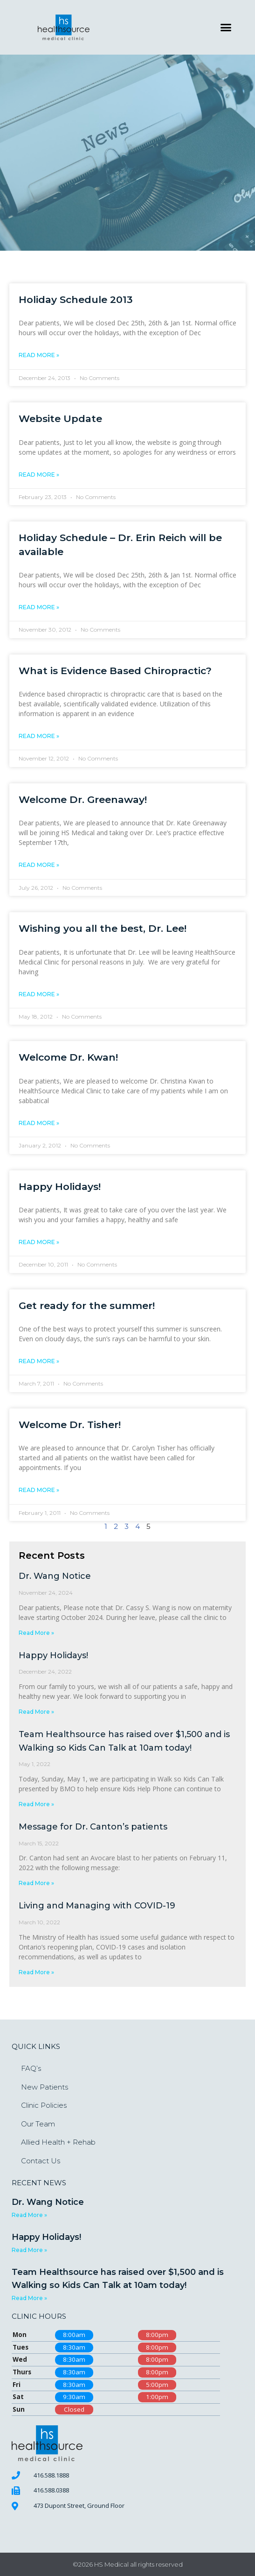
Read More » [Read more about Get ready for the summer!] (39, 1361)
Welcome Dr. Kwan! (68, 1057)
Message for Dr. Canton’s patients (93, 1827)
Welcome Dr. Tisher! (70, 1424)
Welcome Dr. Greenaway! (83, 799)
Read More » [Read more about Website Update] (39, 474)
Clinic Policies (44, 2105)
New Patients (44, 2087)
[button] (226, 27)
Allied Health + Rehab (58, 2142)
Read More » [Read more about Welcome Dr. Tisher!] (39, 1489)
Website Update (60, 418)
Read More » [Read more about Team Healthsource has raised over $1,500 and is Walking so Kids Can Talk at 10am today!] (36, 1804)
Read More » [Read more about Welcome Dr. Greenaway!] (39, 864)
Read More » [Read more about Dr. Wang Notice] (36, 1632)
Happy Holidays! (60, 1186)
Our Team (38, 2123)
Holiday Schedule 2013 (76, 299)
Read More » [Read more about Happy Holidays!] (39, 1242)
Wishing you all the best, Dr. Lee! (102, 928)
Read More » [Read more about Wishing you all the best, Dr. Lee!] (39, 994)
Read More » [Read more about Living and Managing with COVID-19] (36, 1972)
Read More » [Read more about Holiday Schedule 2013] (39, 355)
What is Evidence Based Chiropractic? (115, 670)
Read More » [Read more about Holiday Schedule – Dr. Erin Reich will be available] (39, 607)
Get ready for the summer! (87, 1305)
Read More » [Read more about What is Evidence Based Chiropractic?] (39, 735)
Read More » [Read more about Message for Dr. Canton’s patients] (36, 1882)
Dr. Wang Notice (55, 1576)
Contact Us (40, 2160)
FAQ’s (31, 2068)
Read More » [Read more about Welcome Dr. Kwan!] (39, 1122)
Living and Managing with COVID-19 (97, 1905)
